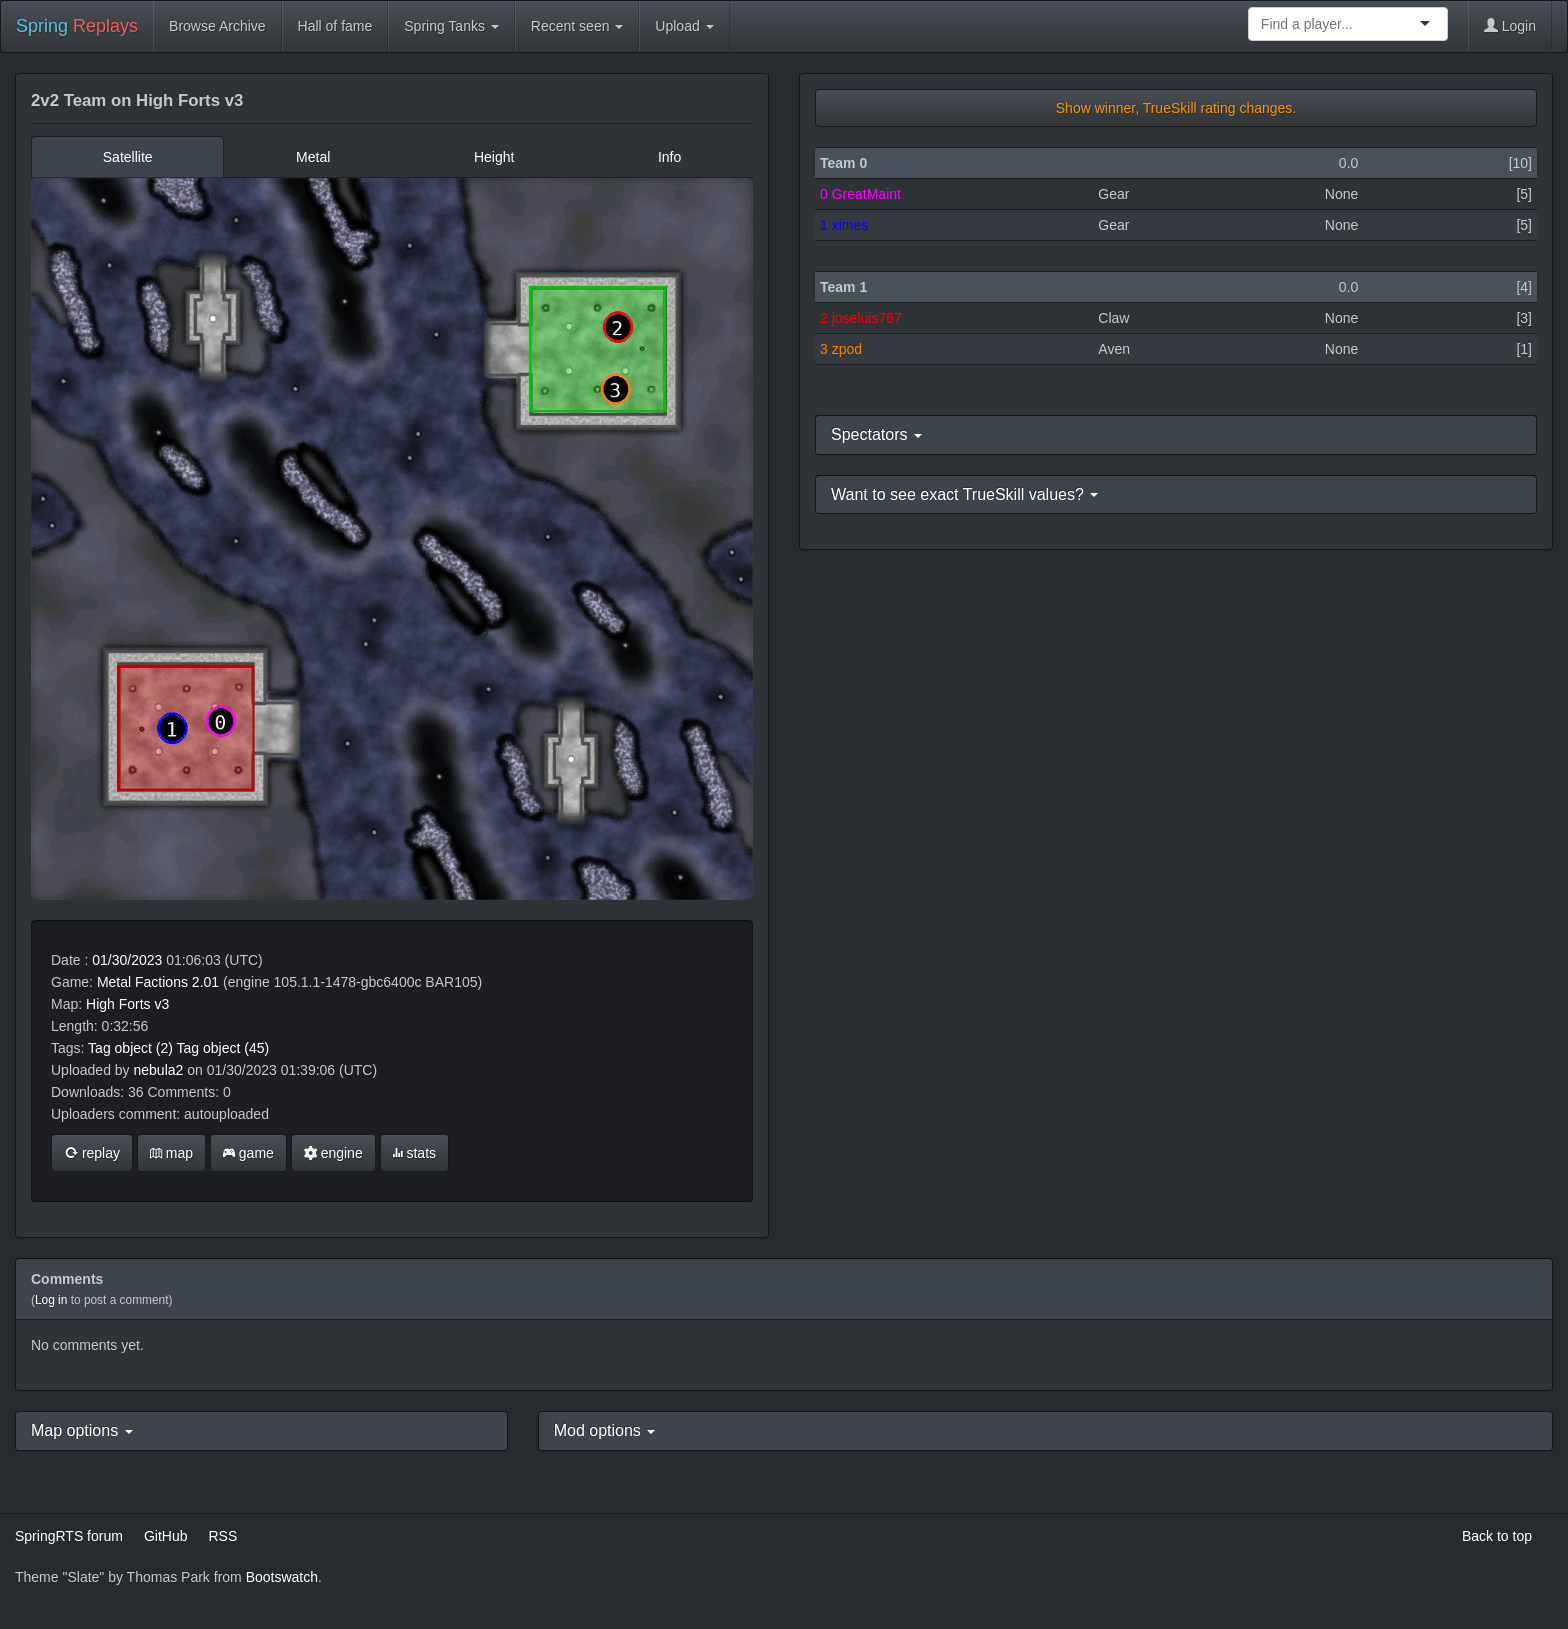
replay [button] (92, 1153)
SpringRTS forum (69, 1536)
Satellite (128, 157)
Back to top (1497, 1536)
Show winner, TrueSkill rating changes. (1176, 108)
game (248, 1153)
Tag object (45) (223, 1048)
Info (669, 157)
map (171, 1153)
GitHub (166, 1536)
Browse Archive (217, 26)
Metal (313, 157)
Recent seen (577, 26)
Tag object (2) (130, 1048)
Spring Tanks (451, 26)
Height (494, 157)
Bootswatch (282, 1577)
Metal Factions (142, 982)
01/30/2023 (127, 960)
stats (414, 1153)
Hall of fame (335, 26)
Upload (684, 26)
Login (1510, 26)
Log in (51, 1300)
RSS (222, 1536)
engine (333, 1153)
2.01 (205, 982)
